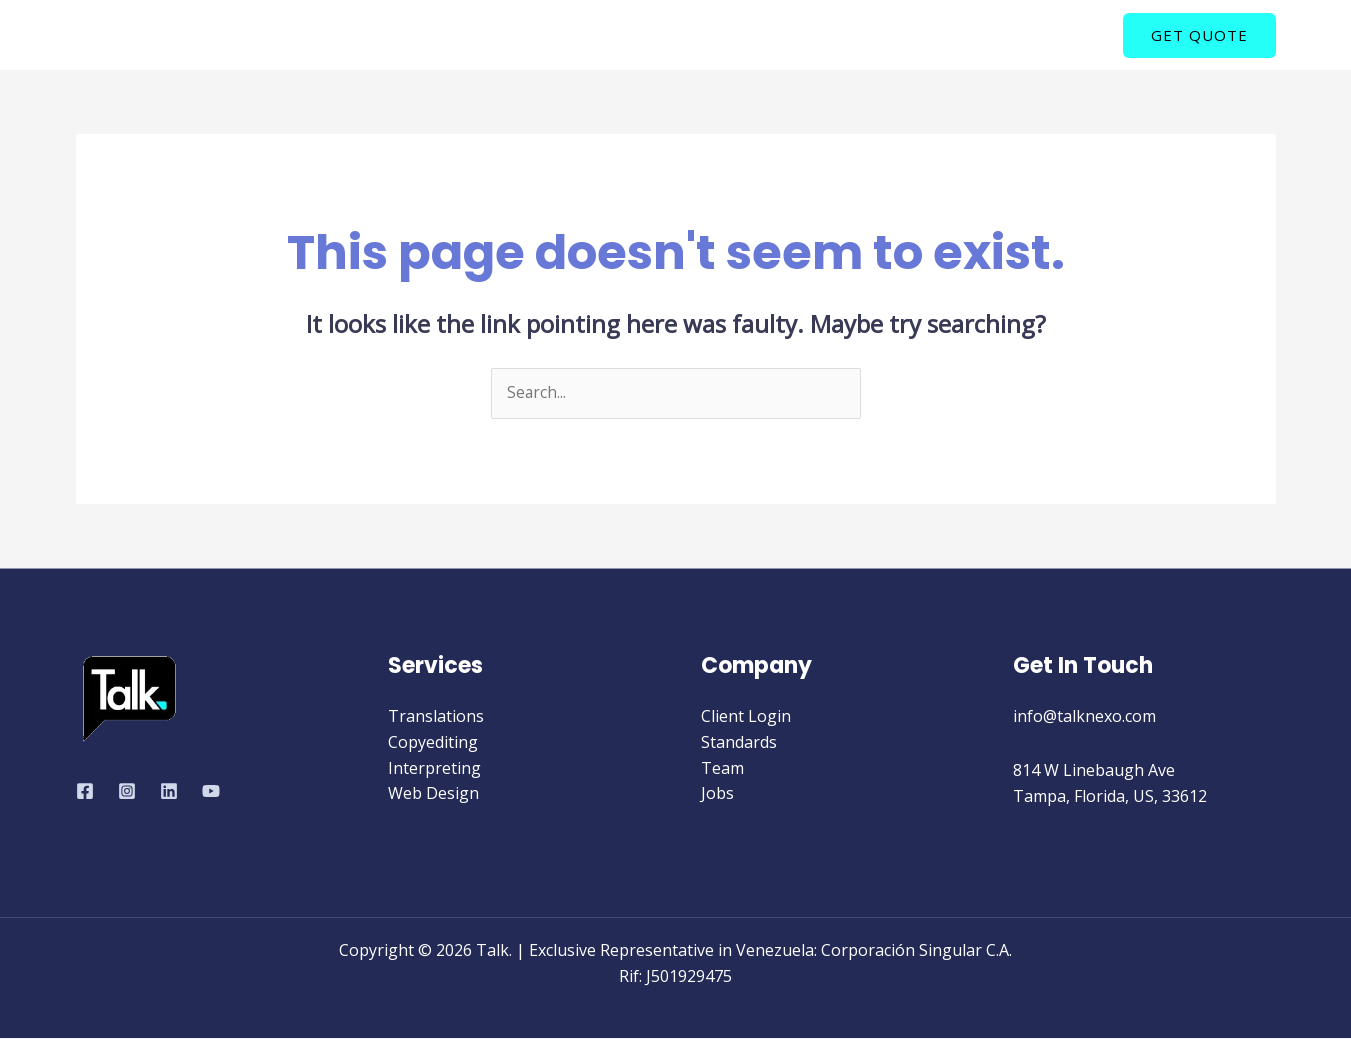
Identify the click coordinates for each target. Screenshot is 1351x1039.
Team (722, 768)
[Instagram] (127, 792)
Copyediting (433, 743)
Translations (436, 717)
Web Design (433, 794)
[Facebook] (85, 792)
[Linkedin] (169, 792)
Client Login (746, 717)
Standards (739, 743)
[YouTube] (211, 792)
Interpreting (434, 768)
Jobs (717, 794)
